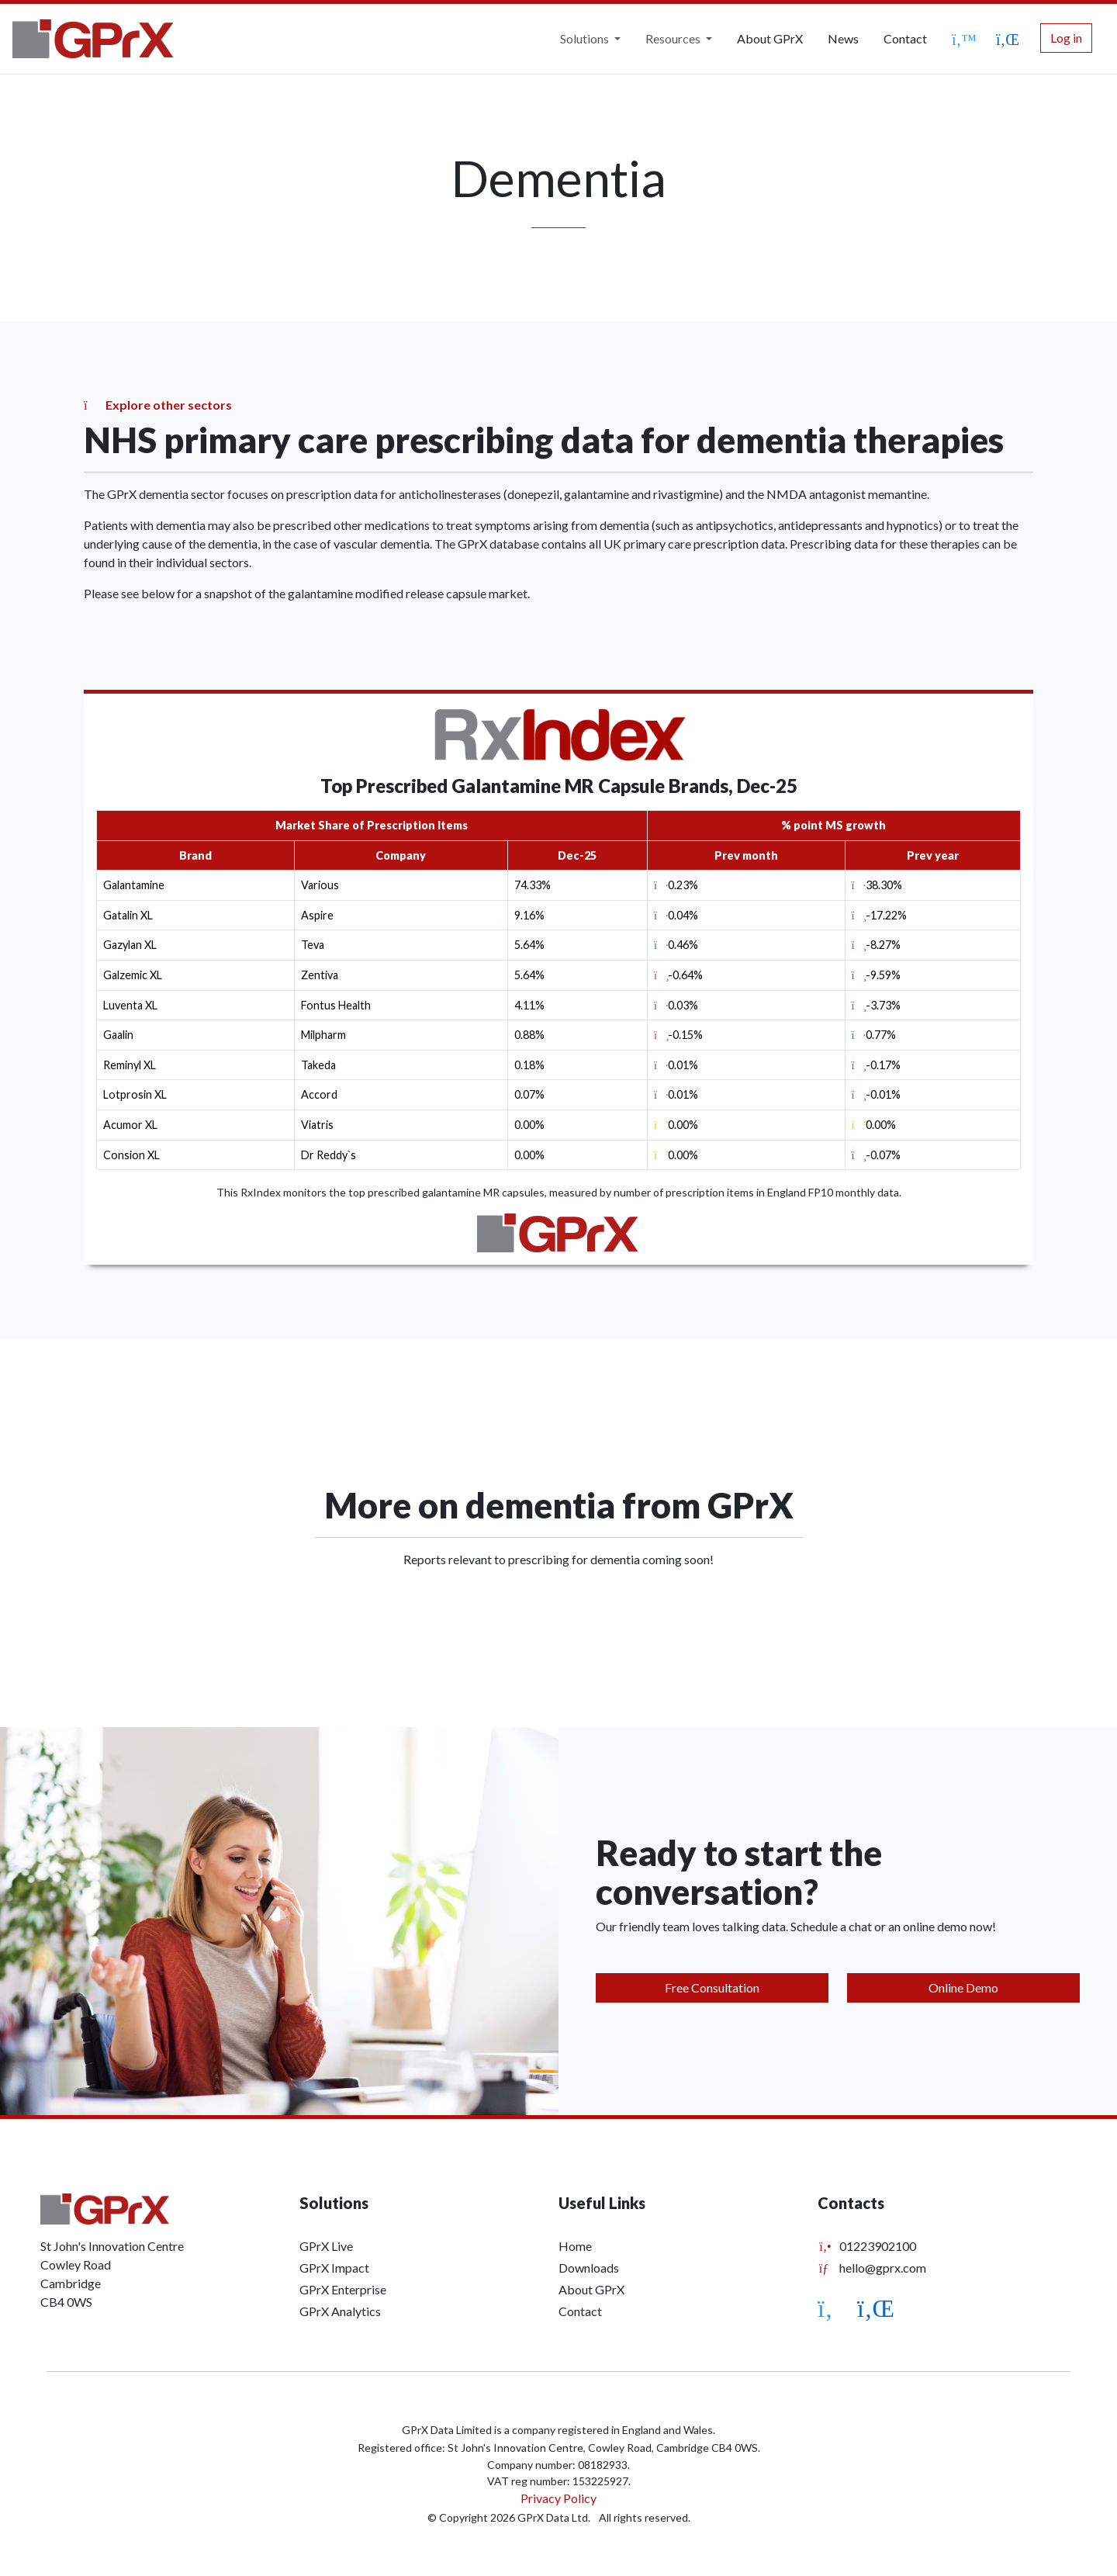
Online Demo (963, 1987)
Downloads (588, 2267)
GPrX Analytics (340, 2311)
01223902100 (867, 2245)
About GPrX (770, 38)
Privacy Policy (558, 2498)
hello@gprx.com (872, 2267)
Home (575, 2245)
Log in (1066, 37)
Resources (674, 38)
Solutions (585, 38)
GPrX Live (326, 2245)
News (843, 38)
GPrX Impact (334, 2267)
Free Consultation (712, 1987)
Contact (905, 38)
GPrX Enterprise (342, 2289)
